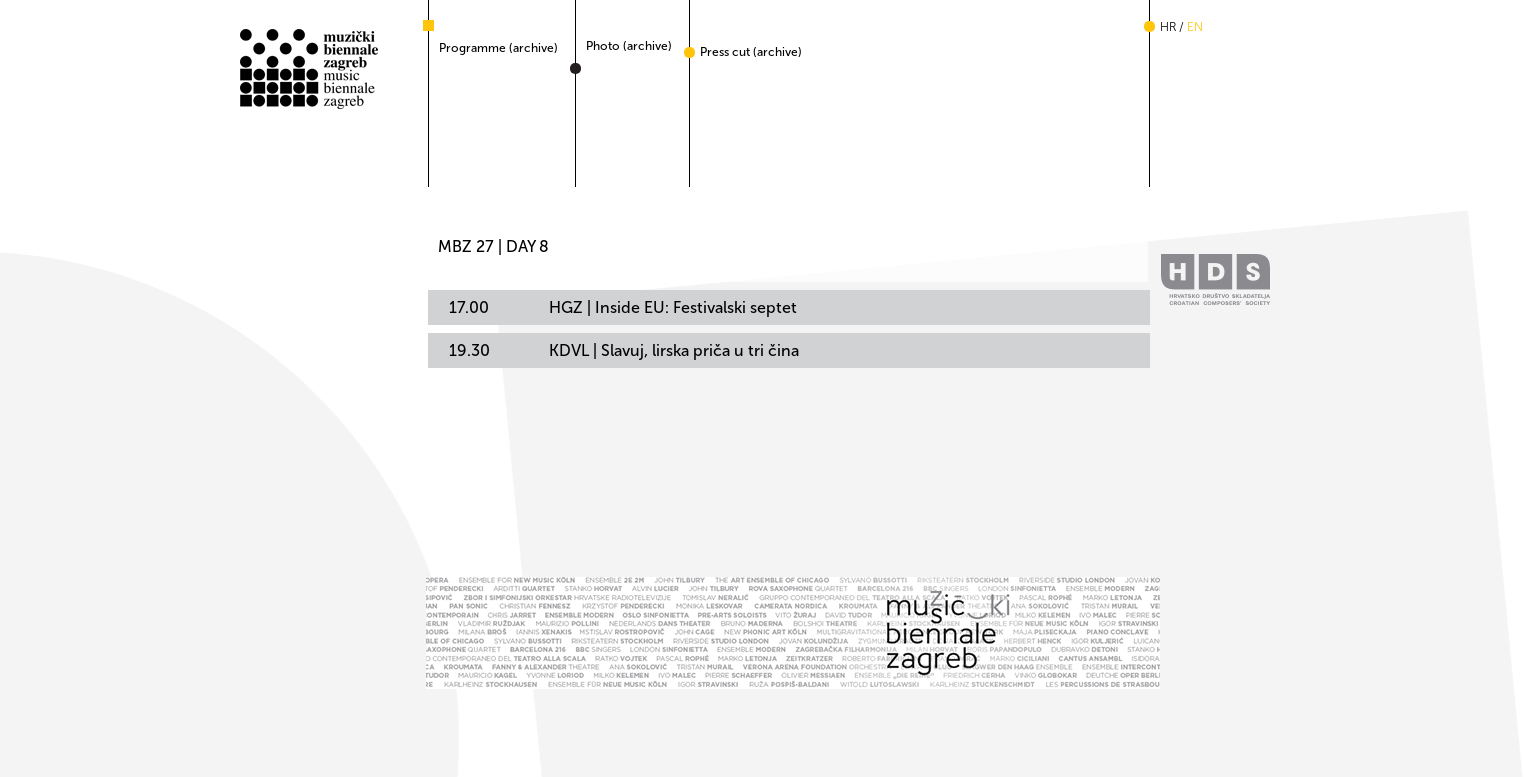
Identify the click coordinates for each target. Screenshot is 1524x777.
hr (1168, 27)
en (1195, 27)
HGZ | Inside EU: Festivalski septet (623, 307)
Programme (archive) (498, 48)
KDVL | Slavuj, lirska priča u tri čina (624, 350)
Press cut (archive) (751, 52)
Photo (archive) (629, 46)
